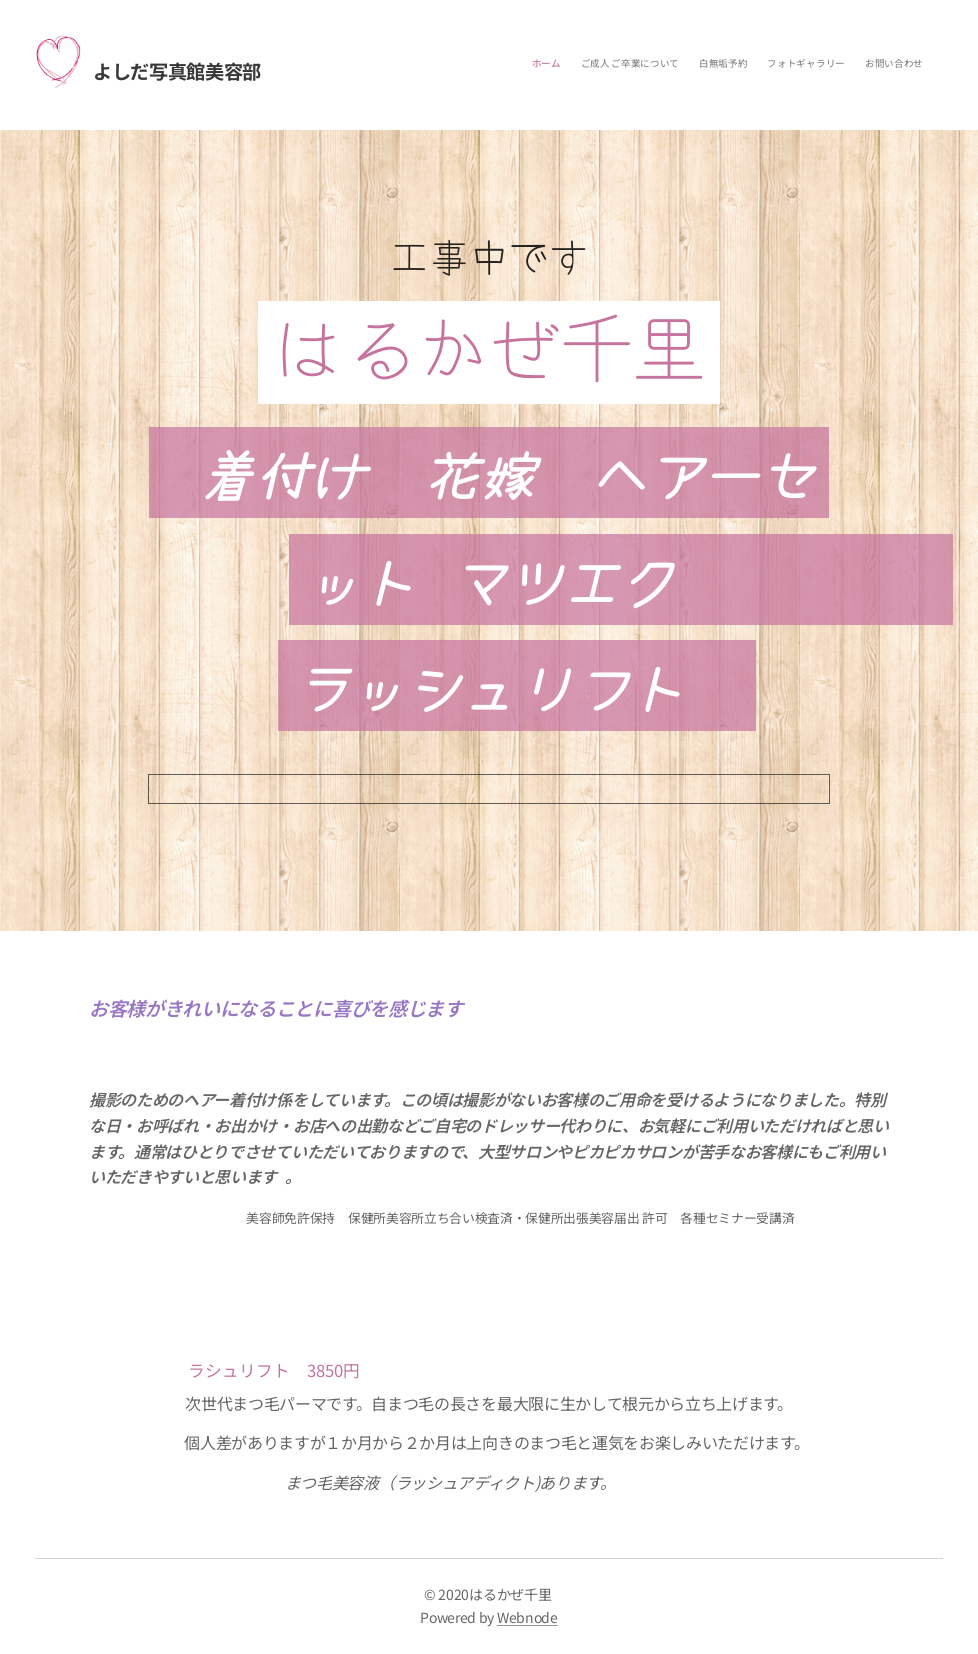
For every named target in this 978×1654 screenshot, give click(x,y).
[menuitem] (845, 65)
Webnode (527, 1617)
